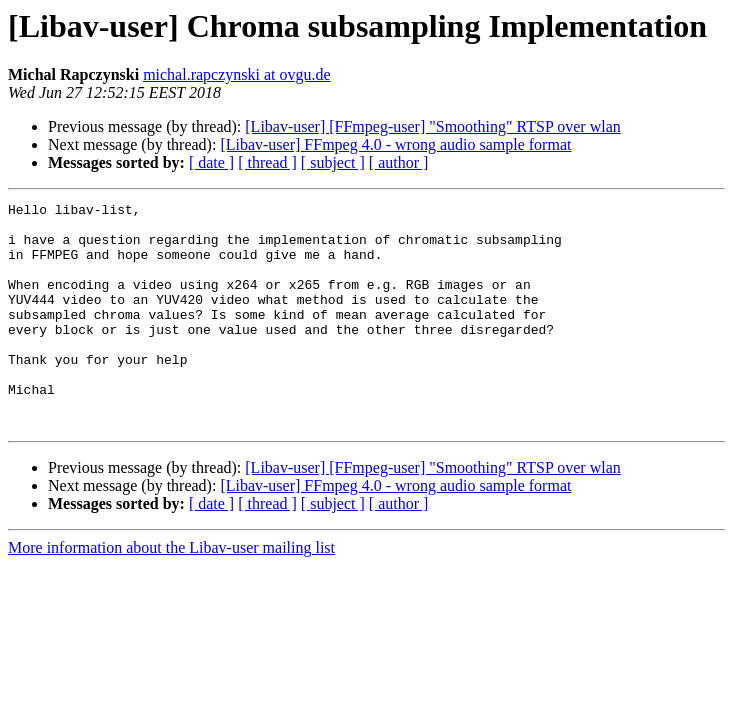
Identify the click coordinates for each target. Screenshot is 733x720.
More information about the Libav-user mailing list (171, 592)
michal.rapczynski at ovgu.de (237, 74)
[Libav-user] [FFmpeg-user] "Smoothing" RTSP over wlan (432, 126)
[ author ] (399, 162)
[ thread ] (267, 162)
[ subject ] (333, 162)
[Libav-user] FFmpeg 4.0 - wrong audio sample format (395, 144)
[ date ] (211, 162)
